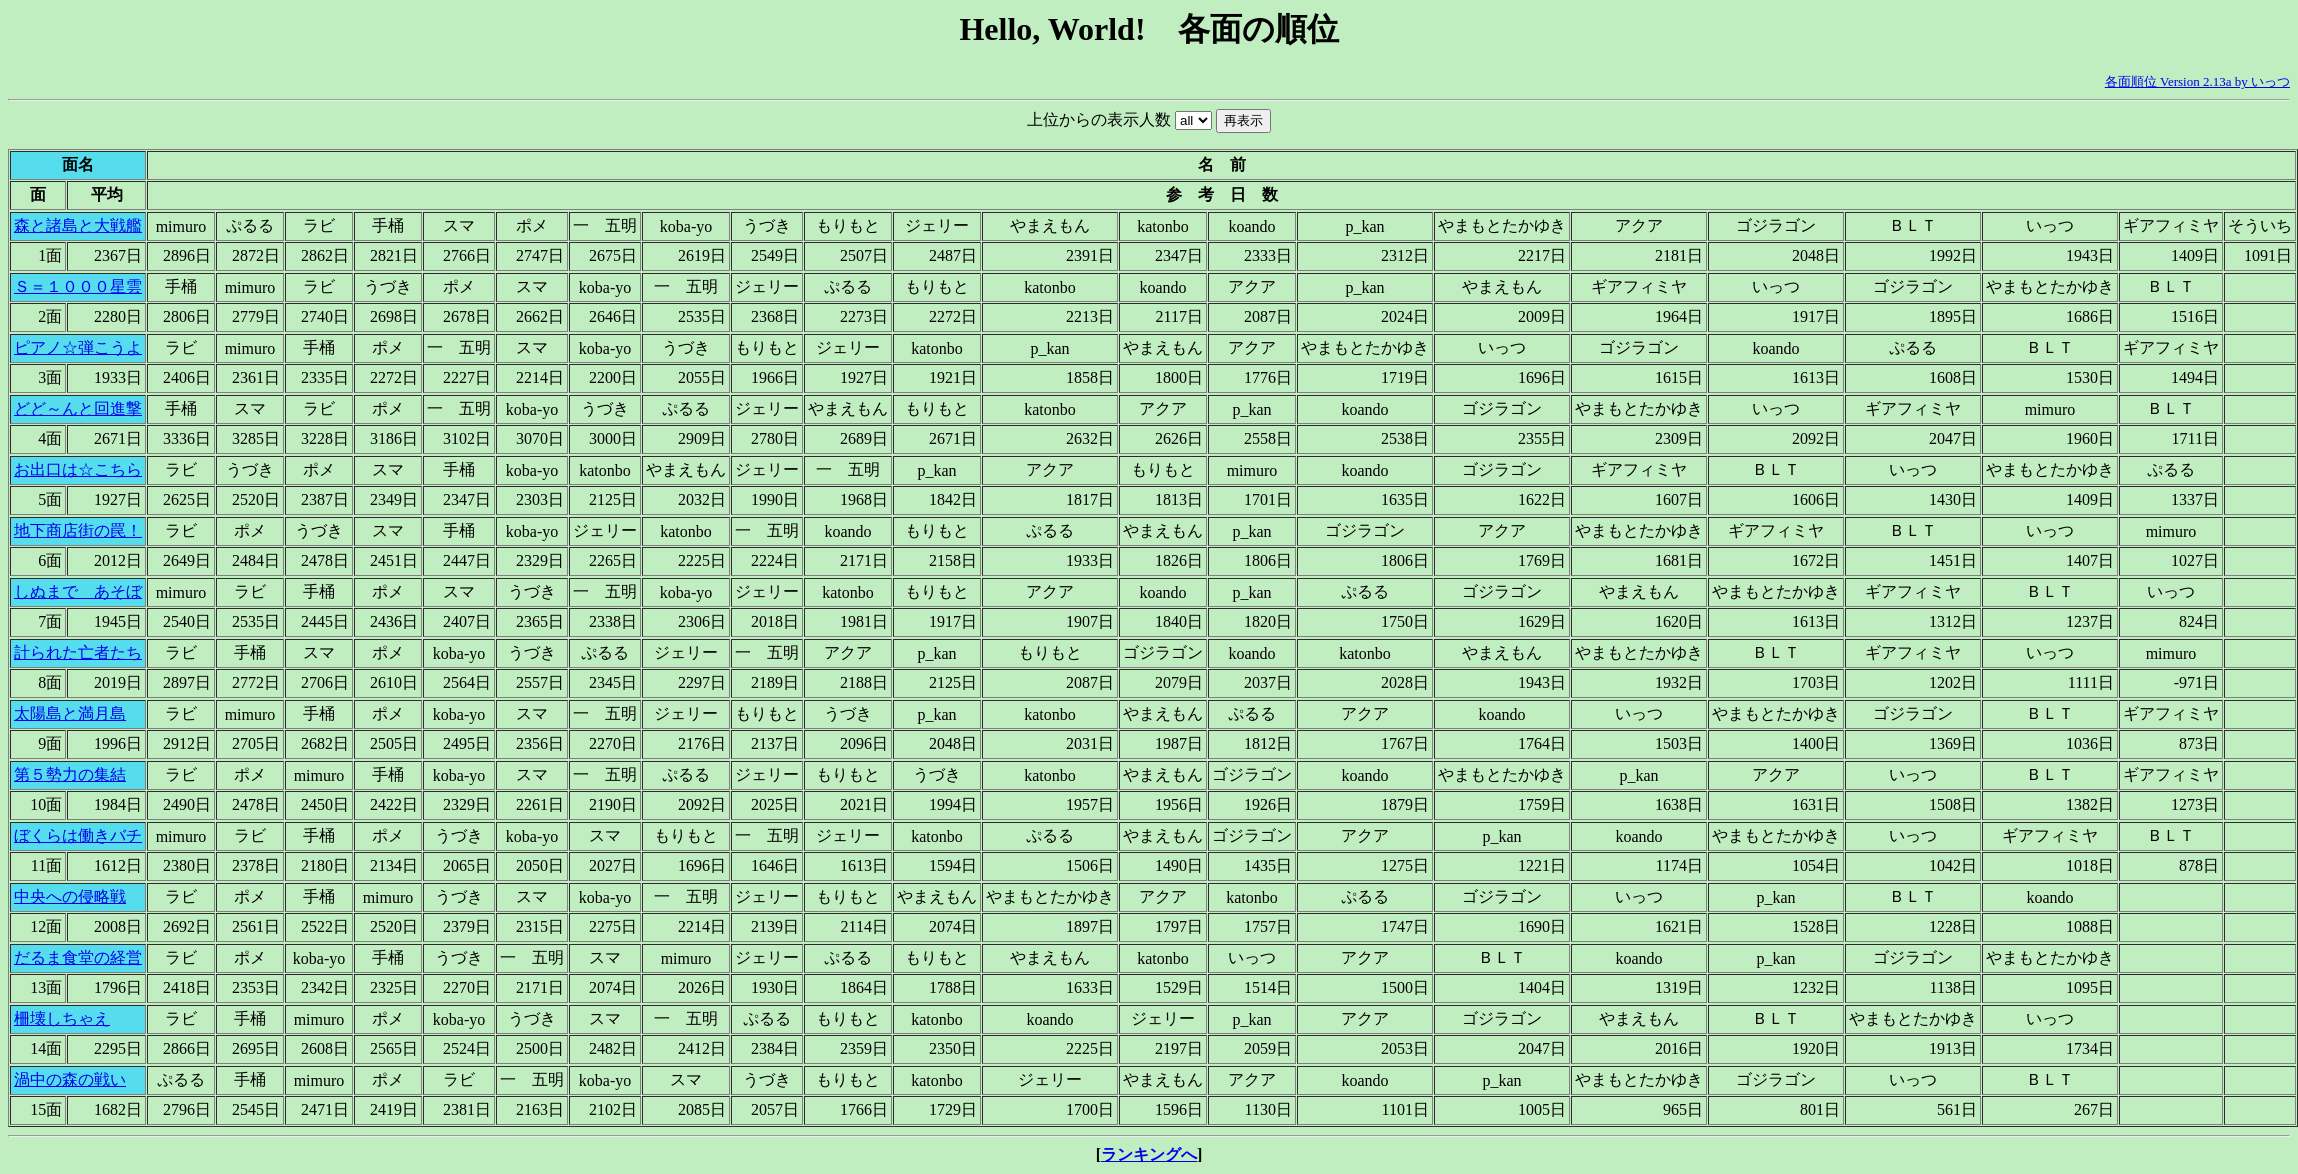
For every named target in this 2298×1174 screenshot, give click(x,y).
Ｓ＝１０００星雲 (78, 286)
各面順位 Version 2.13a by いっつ (2197, 81)
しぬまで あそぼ (78, 591)
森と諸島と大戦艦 (78, 225)
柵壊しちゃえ (62, 1018)
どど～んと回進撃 (78, 408)
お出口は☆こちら (78, 469)
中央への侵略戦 (70, 896)
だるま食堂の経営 (78, 957)
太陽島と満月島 (70, 713)
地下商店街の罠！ (78, 530)
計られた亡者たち (78, 652)
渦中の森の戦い (70, 1079)
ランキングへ (1149, 1154)
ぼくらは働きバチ (78, 835)
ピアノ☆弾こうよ (78, 347)
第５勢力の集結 (70, 774)
